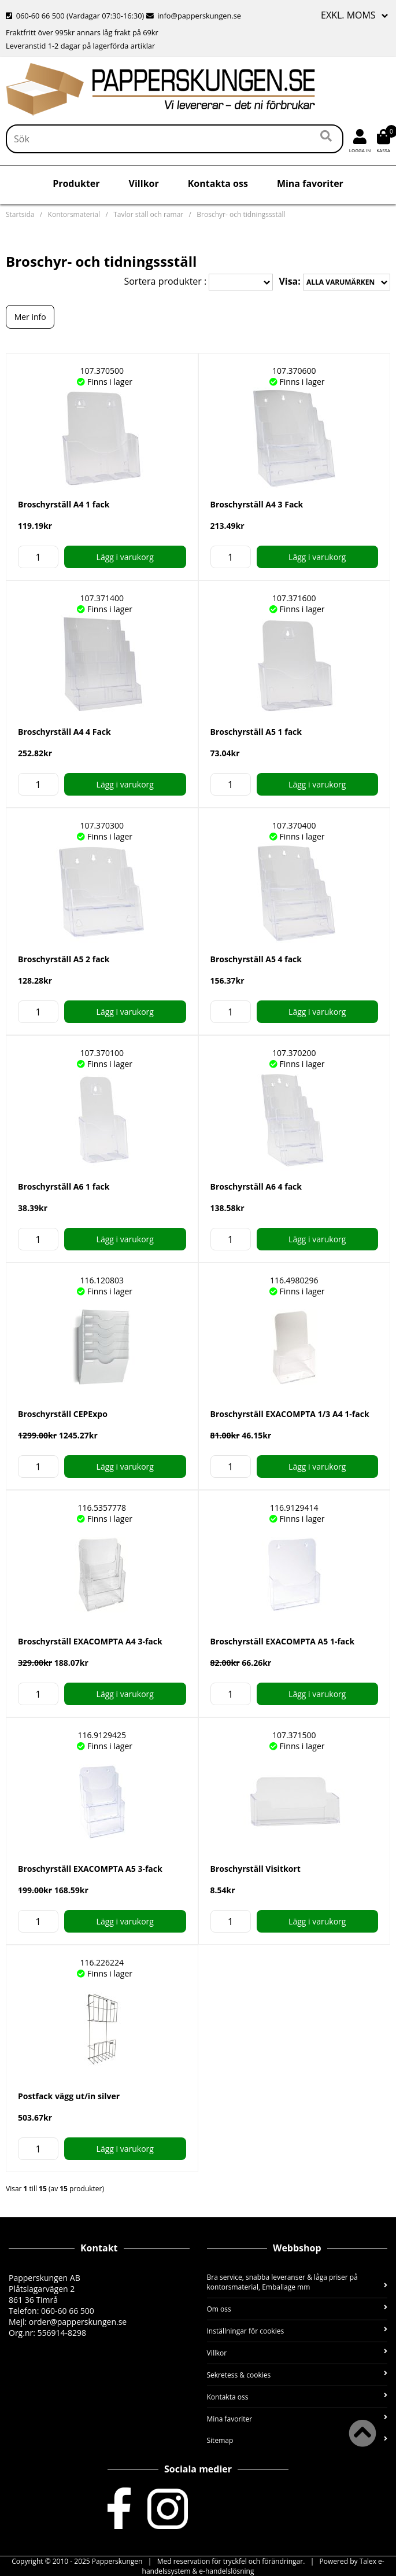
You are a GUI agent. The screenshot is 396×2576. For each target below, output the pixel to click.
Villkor (144, 183)
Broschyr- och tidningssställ (241, 214)
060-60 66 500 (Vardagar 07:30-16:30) (76, 15)
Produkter (76, 183)
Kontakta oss (218, 183)
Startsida (20, 214)
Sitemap (297, 2440)
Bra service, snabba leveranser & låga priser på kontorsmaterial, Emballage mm (297, 2282)
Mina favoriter (310, 183)
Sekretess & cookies (297, 2375)
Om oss (297, 2309)
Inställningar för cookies (297, 2331)
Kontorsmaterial (74, 214)
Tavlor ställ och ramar (148, 214)
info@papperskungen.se (193, 15)
